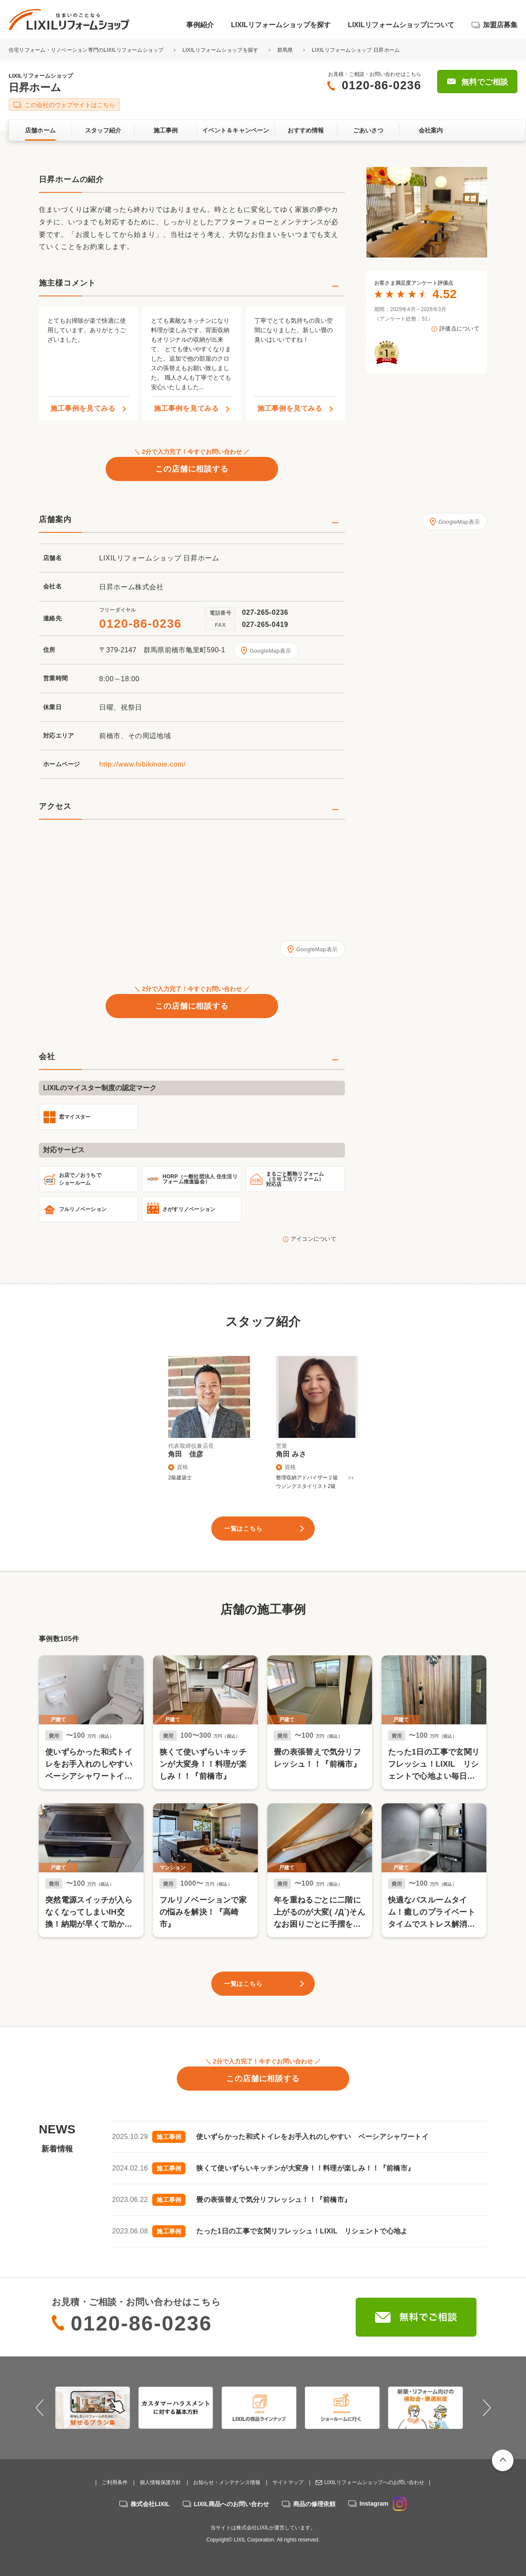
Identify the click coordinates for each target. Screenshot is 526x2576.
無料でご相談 (484, 82)
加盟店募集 (500, 24)
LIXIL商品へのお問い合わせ (231, 2504)
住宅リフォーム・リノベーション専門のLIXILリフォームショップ (87, 50)
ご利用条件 (115, 2482)
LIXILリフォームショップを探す (281, 24)
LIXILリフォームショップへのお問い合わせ (374, 2482)
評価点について (459, 329)
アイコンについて (313, 1239)
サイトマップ (288, 2482)
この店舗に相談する (192, 469)
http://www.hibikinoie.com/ (142, 764)
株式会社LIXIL (150, 2504)
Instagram (383, 2503)
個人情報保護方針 (160, 2482)
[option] (426, 212)
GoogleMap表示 (270, 651)
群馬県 (285, 50)
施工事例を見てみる (83, 408)
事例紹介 (200, 24)
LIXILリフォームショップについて (401, 24)
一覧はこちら (243, 1528)
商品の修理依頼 (314, 2504)
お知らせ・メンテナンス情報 (226, 2482)
